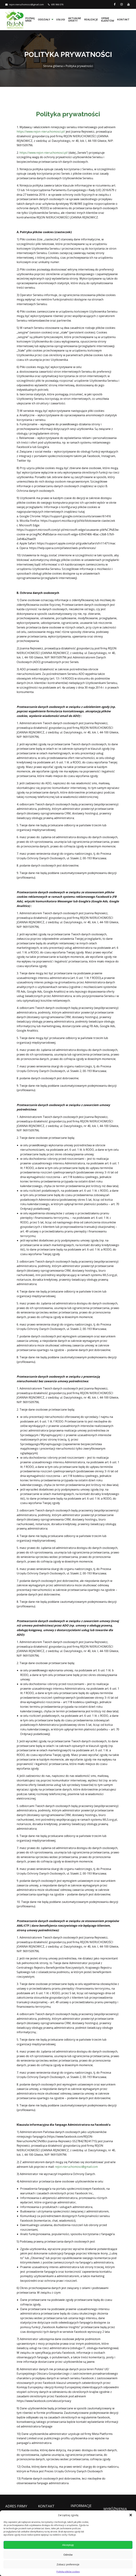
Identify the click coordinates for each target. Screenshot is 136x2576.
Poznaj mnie (30, 19)
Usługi (60, 19)
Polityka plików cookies (68, 2571)
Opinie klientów (107, 19)
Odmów (68, 2554)
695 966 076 (57, 4)
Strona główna (53, 66)
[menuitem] (30, 19)
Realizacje (91, 19)
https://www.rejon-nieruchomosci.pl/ (41, 131)
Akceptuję (68, 2544)
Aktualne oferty (74, 19)
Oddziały (44, 19)
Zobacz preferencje (68, 2564)
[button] (130, 2515)
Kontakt (123, 19)
